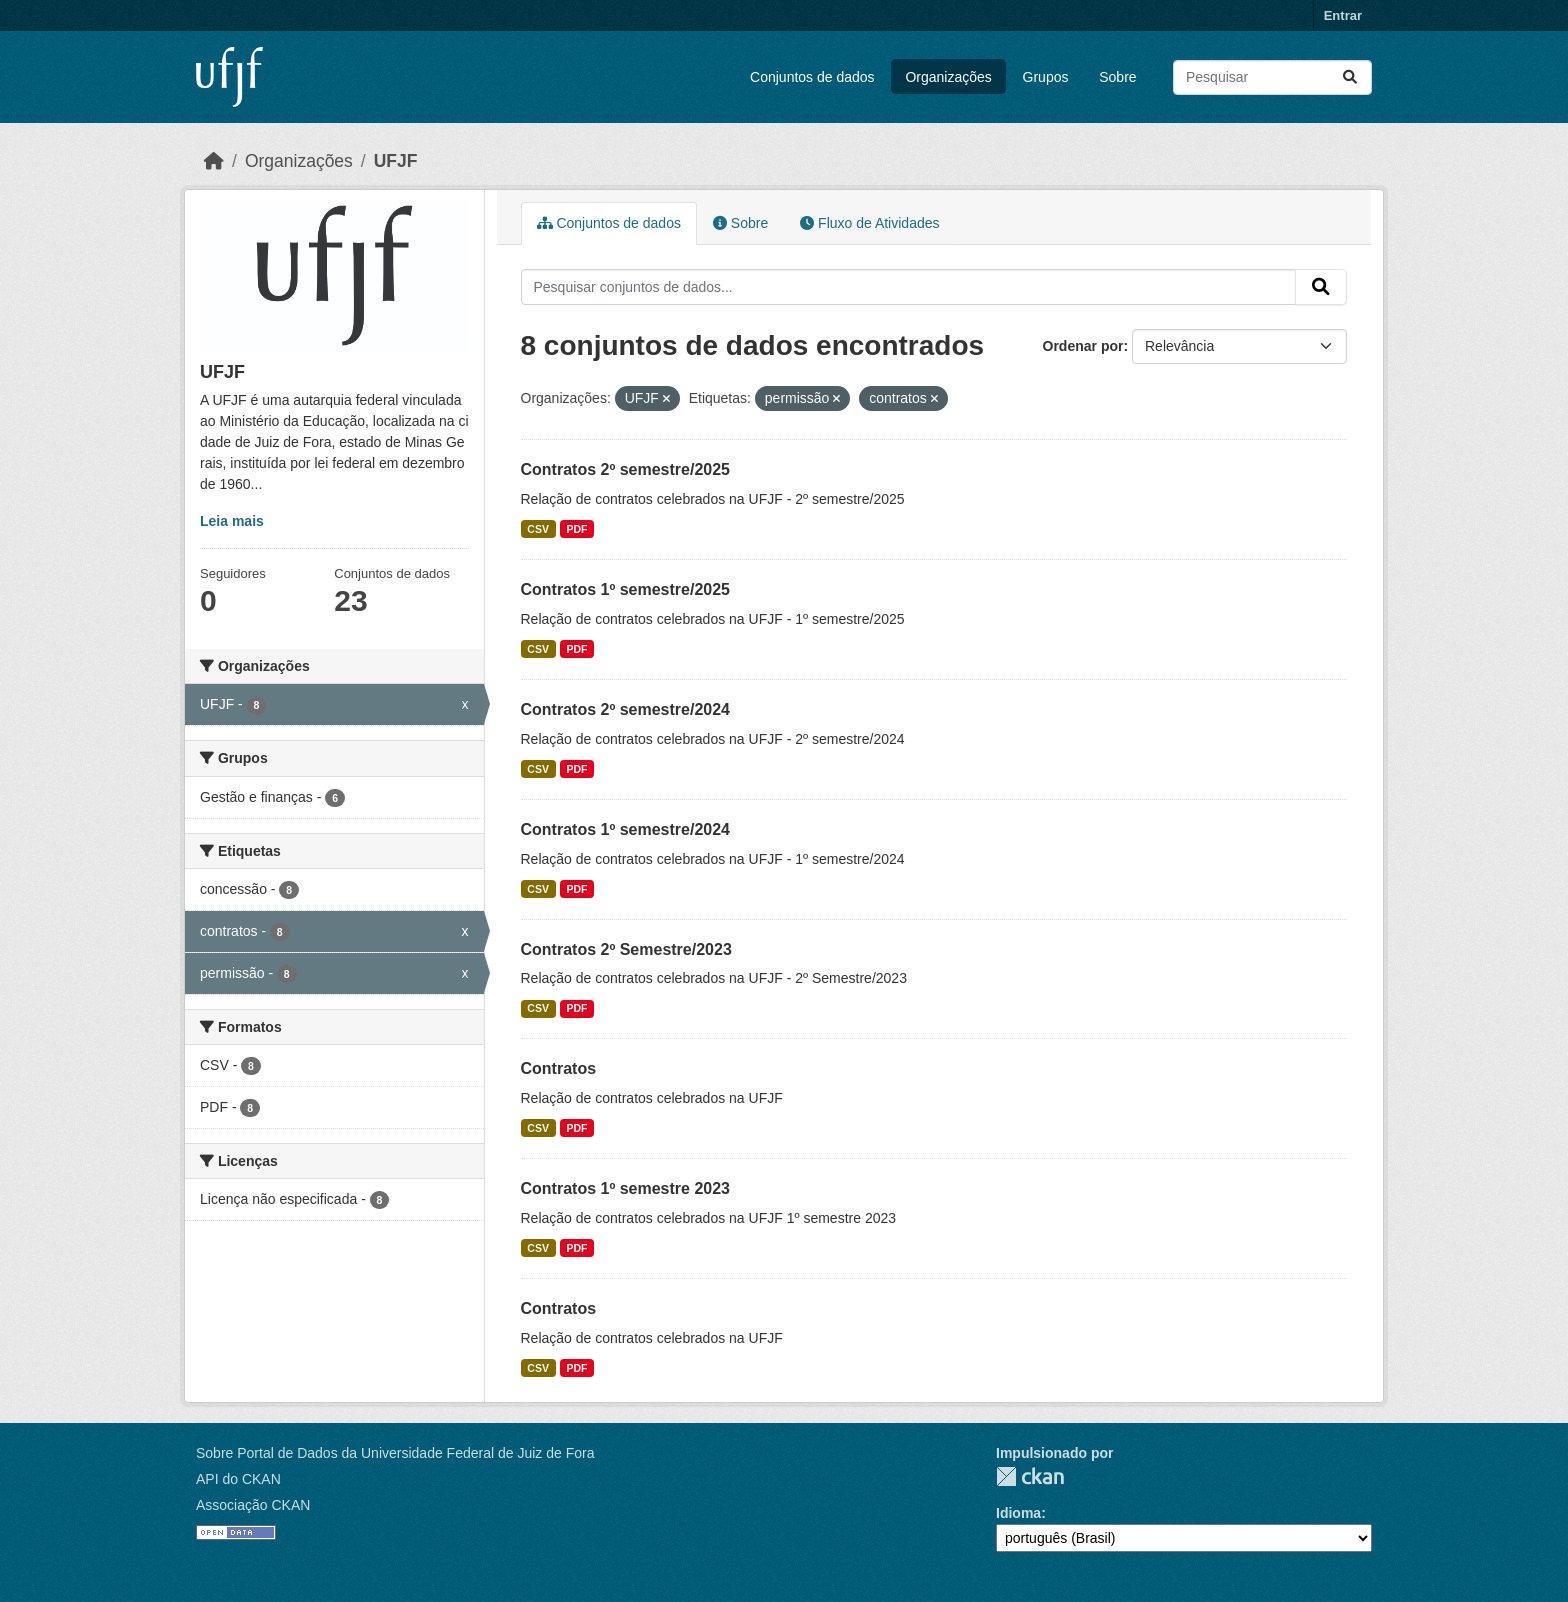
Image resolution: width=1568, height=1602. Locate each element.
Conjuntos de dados (812, 77)
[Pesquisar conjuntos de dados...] (1272, 77)
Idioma (1018, 1513)
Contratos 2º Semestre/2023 (626, 949)
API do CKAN (238, 1479)
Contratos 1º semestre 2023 (626, 1188)
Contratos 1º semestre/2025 (626, 589)
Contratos (559, 1068)
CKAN (1030, 1476)
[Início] (214, 161)
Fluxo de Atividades (869, 223)
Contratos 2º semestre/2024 (626, 709)
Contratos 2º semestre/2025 (626, 469)
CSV (538, 529)
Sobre (1117, 77)
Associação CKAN (253, 1505)
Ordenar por (1083, 346)
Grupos (1046, 77)
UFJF (396, 161)
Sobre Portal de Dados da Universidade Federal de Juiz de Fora (395, 1453)
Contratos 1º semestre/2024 (626, 829)
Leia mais (232, 521)
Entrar (1343, 15)
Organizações (948, 77)
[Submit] (1350, 77)
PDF (576, 529)
